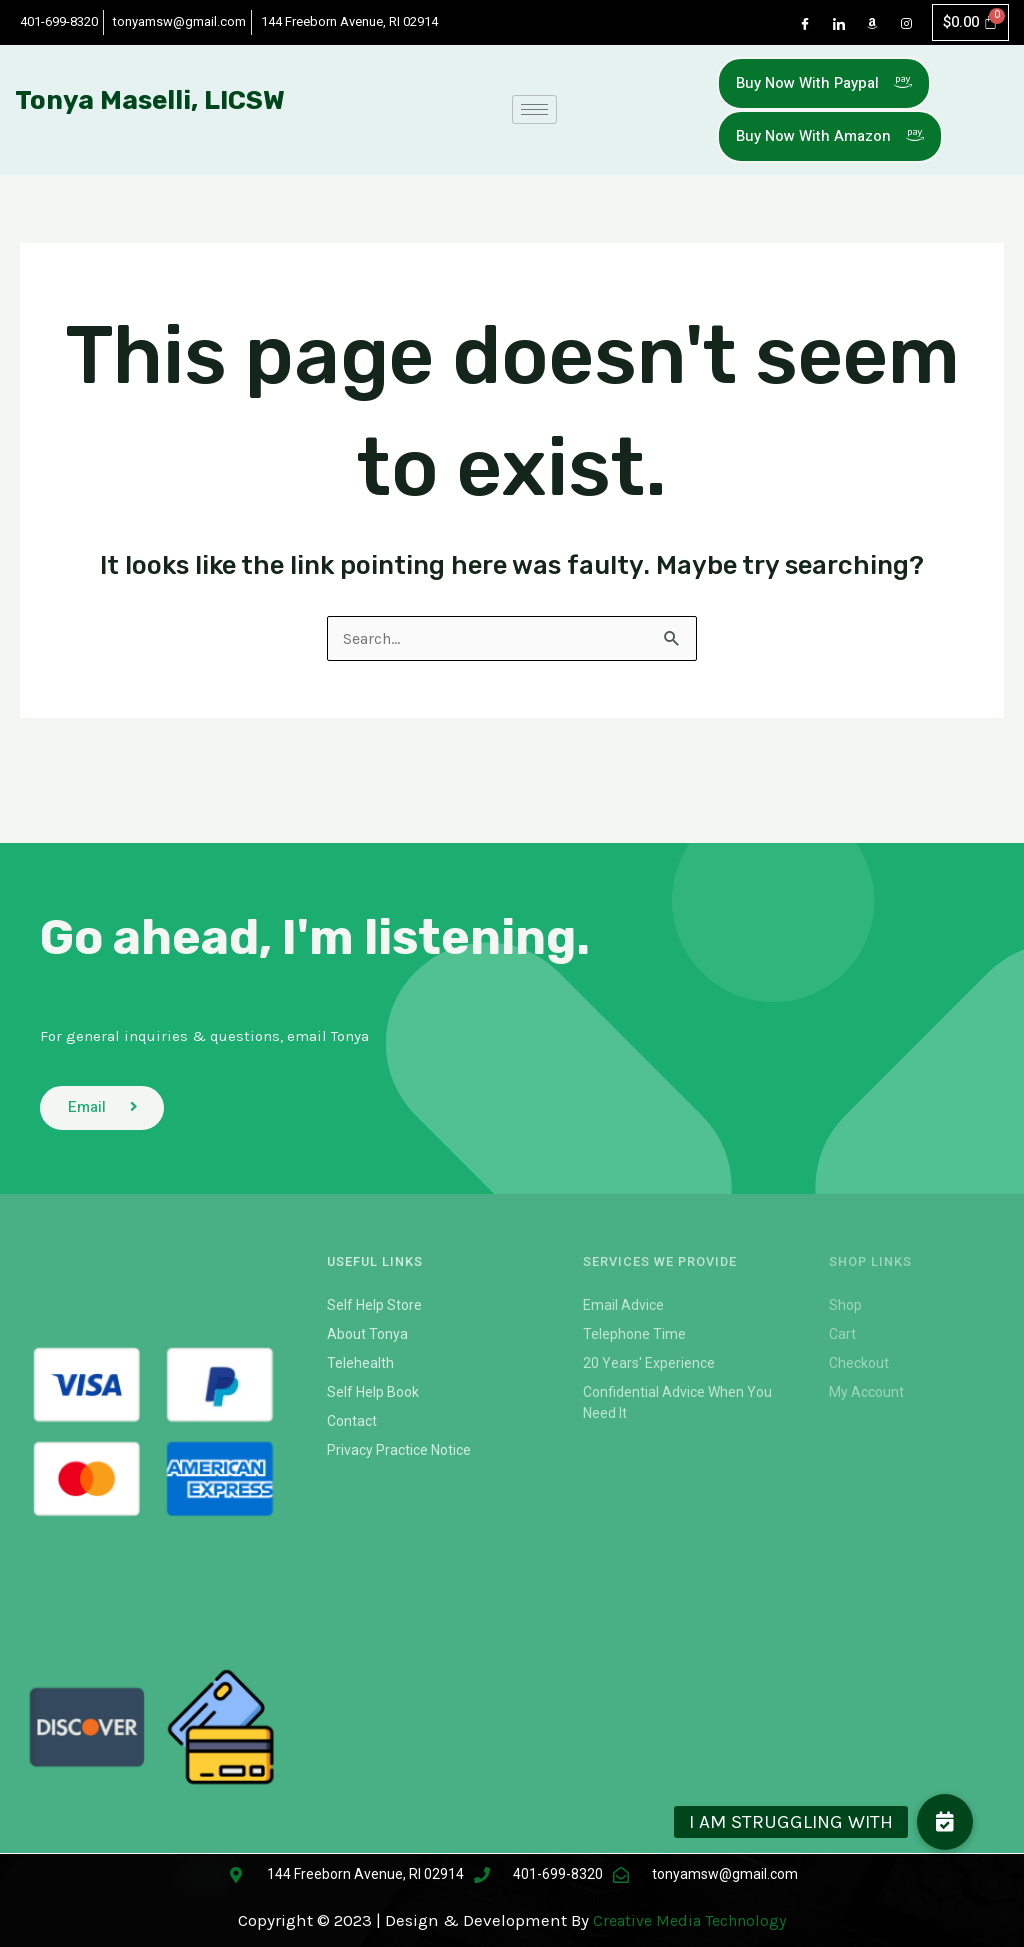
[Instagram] (900, 24)
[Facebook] (798, 24)
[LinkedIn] (832, 24)
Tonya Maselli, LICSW (150, 104)
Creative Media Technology (690, 1921)
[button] (945, 1822)
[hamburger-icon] (534, 114)
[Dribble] (866, 24)
